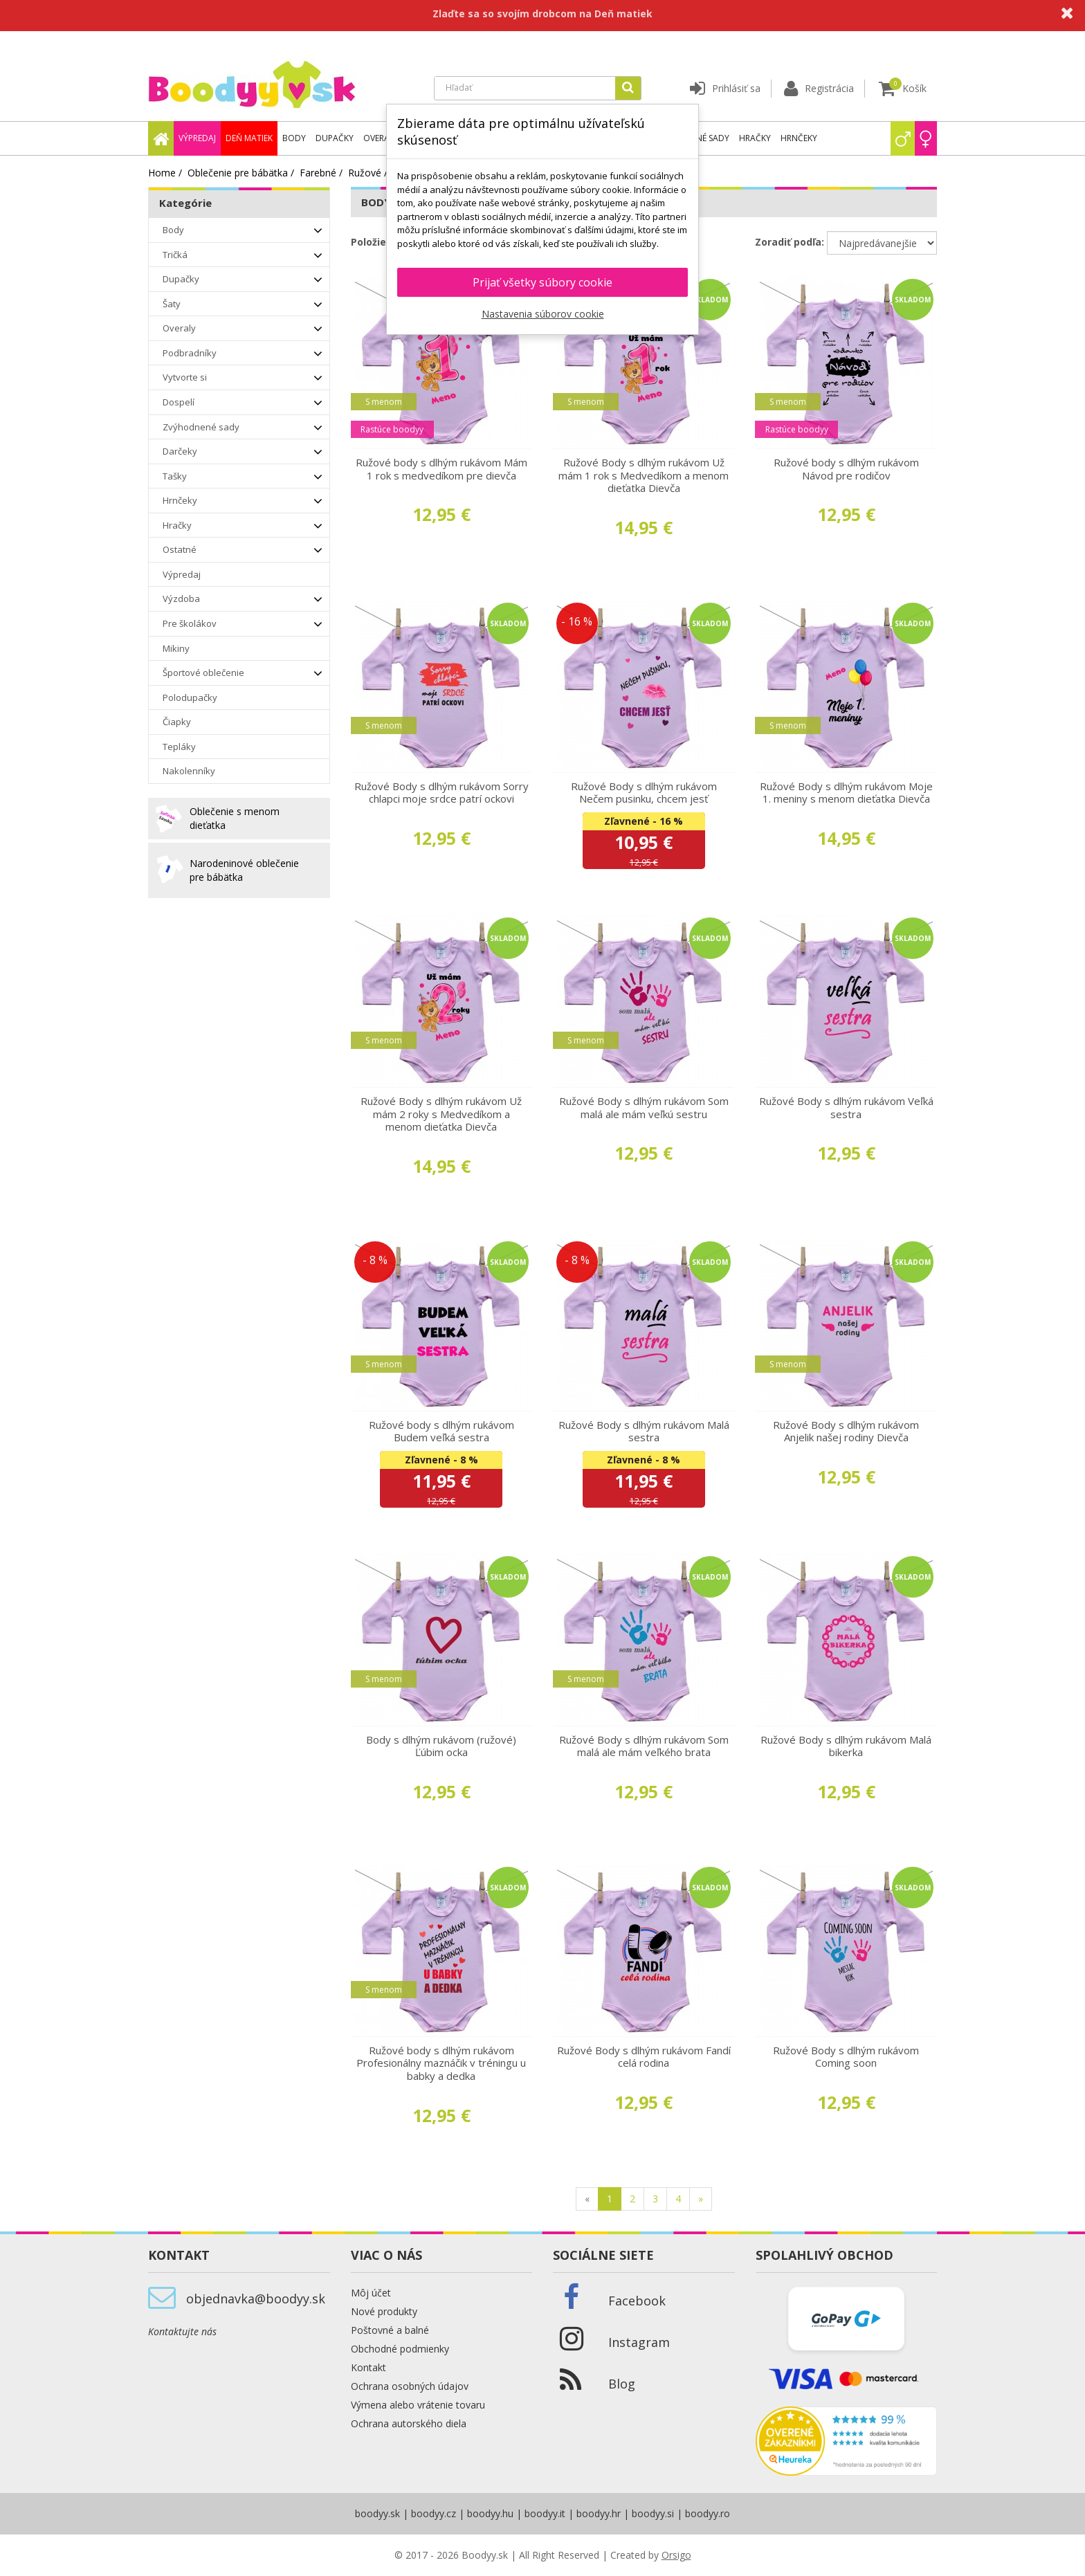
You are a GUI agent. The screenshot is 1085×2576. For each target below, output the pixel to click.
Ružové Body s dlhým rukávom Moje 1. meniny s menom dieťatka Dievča (846, 792)
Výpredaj (197, 138)
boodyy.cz (433, 2513)
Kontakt (368, 2367)
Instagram (639, 2342)
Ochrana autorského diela (408, 2423)
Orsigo (676, 2554)
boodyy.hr (598, 2513)
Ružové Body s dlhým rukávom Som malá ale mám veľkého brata (644, 1746)
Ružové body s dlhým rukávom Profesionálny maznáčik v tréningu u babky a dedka (441, 2063)
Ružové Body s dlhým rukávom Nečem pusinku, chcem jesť (644, 792)
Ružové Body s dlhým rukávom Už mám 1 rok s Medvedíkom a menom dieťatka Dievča (643, 475)
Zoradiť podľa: (789, 241)
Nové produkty (384, 2311)
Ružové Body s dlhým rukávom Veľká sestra (846, 1107)
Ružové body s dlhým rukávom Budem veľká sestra (441, 1431)
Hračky (755, 138)
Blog (621, 2383)
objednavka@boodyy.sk (255, 2298)
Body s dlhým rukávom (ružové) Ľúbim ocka (441, 1746)
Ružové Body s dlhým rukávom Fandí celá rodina (644, 2056)
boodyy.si (653, 2513)
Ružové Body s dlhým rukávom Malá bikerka (845, 1746)
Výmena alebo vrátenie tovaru (418, 2404)
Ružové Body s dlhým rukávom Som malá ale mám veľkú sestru (644, 1107)
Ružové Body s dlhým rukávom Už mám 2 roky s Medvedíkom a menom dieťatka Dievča (441, 1113)
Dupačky (335, 138)
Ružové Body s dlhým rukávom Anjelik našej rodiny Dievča (846, 1431)
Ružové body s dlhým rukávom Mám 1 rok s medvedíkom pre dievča (441, 468)
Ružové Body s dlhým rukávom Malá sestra (643, 1431)
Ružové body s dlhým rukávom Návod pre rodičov (846, 468)
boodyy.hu (490, 2513)
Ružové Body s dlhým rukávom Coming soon (846, 2056)
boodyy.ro (707, 2513)
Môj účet (371, 2292)
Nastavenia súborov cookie (543, 313)
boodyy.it (545, 2513)
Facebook (637, 2300)
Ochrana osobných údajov (409, 2386)
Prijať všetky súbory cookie (542, 282)
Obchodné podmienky (400, 2348)
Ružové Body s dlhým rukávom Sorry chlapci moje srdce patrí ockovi (441, 792)
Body (294, 138)
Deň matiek (249, 138)
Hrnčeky (799, 138)
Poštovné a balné (390, 2330)
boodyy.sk (377, 2513)
